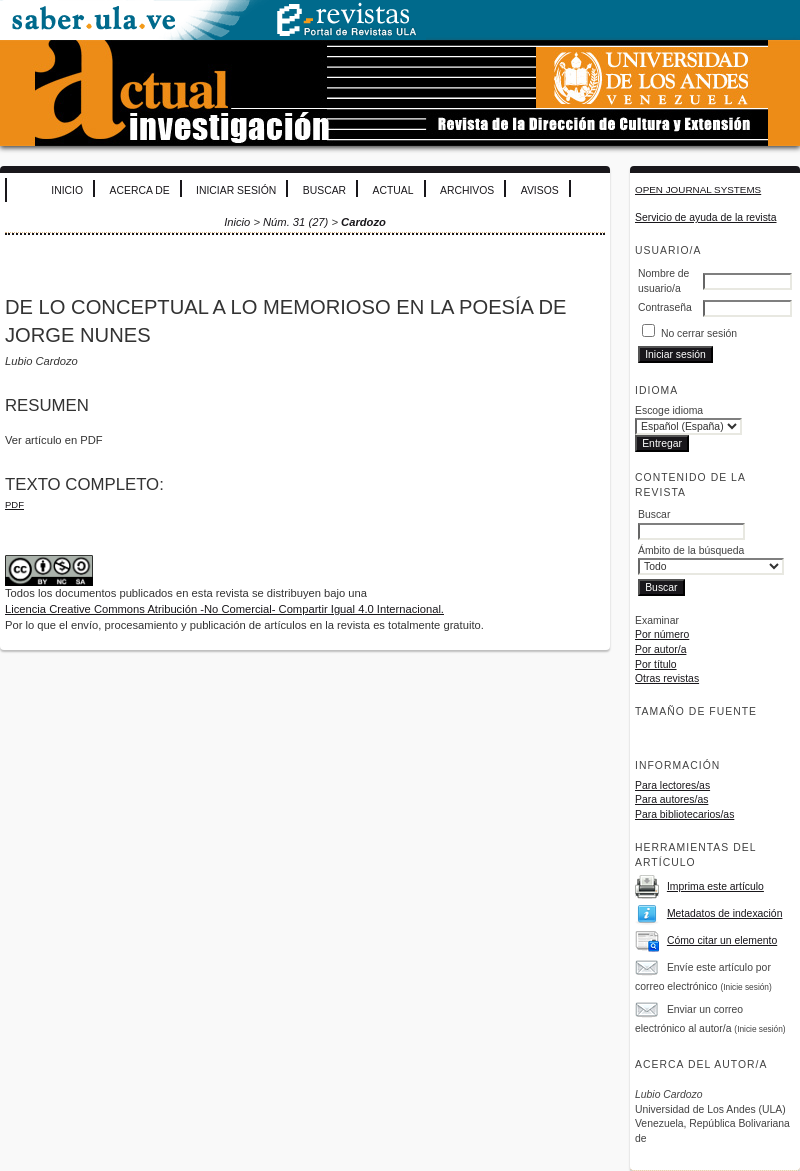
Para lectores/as (672, 785)
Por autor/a (660, 649)
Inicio (67, 190)
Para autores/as (671, 799)
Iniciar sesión (236, 190)
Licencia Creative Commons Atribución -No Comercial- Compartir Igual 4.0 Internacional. (224, 609)
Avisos (540, 190)
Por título (656, 664)
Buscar (324, 190)
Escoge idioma (669, 410)
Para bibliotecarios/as (684, 814)
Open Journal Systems (698, 189)
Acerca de (140, 190)
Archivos (467, 190)
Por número (662, 634)
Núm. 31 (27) (295, 222)
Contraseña (665, 307)
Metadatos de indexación (725, 913)
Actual (393, 190)
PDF (14, 504)
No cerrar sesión (699, 333)
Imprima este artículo (715, 886)
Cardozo (363, 222)
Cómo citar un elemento (722, 940)
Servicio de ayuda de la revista (706, 217)
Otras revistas (667, 678)
